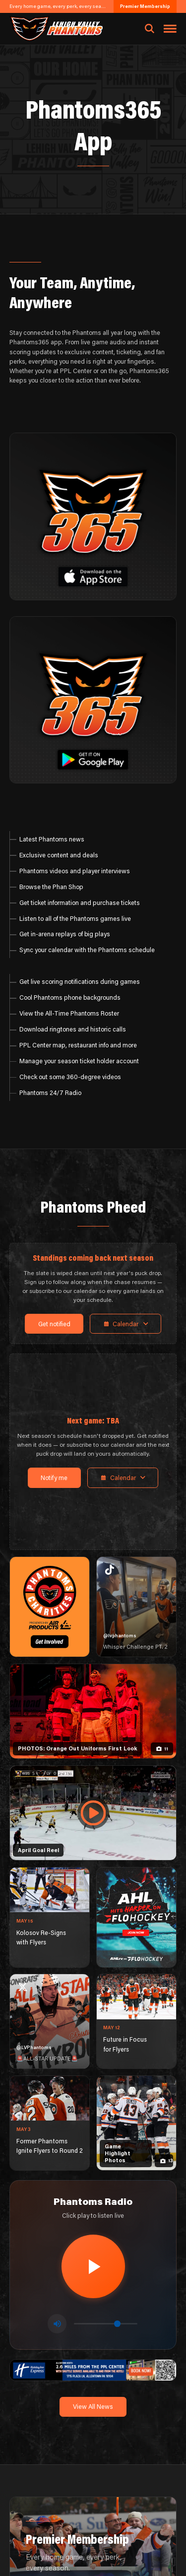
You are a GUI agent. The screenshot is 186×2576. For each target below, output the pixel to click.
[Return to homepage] (55, 28)
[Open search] (149, 29)
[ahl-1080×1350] (136, 1917)
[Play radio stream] (93, 2266)
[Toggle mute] (57, 2323)
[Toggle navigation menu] (170, 29)
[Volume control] (105, 2323)
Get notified (54, 1324)
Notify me (54, 1477)
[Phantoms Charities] (49, 1607)
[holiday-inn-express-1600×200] (93, 2369)
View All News (93, 2406)
